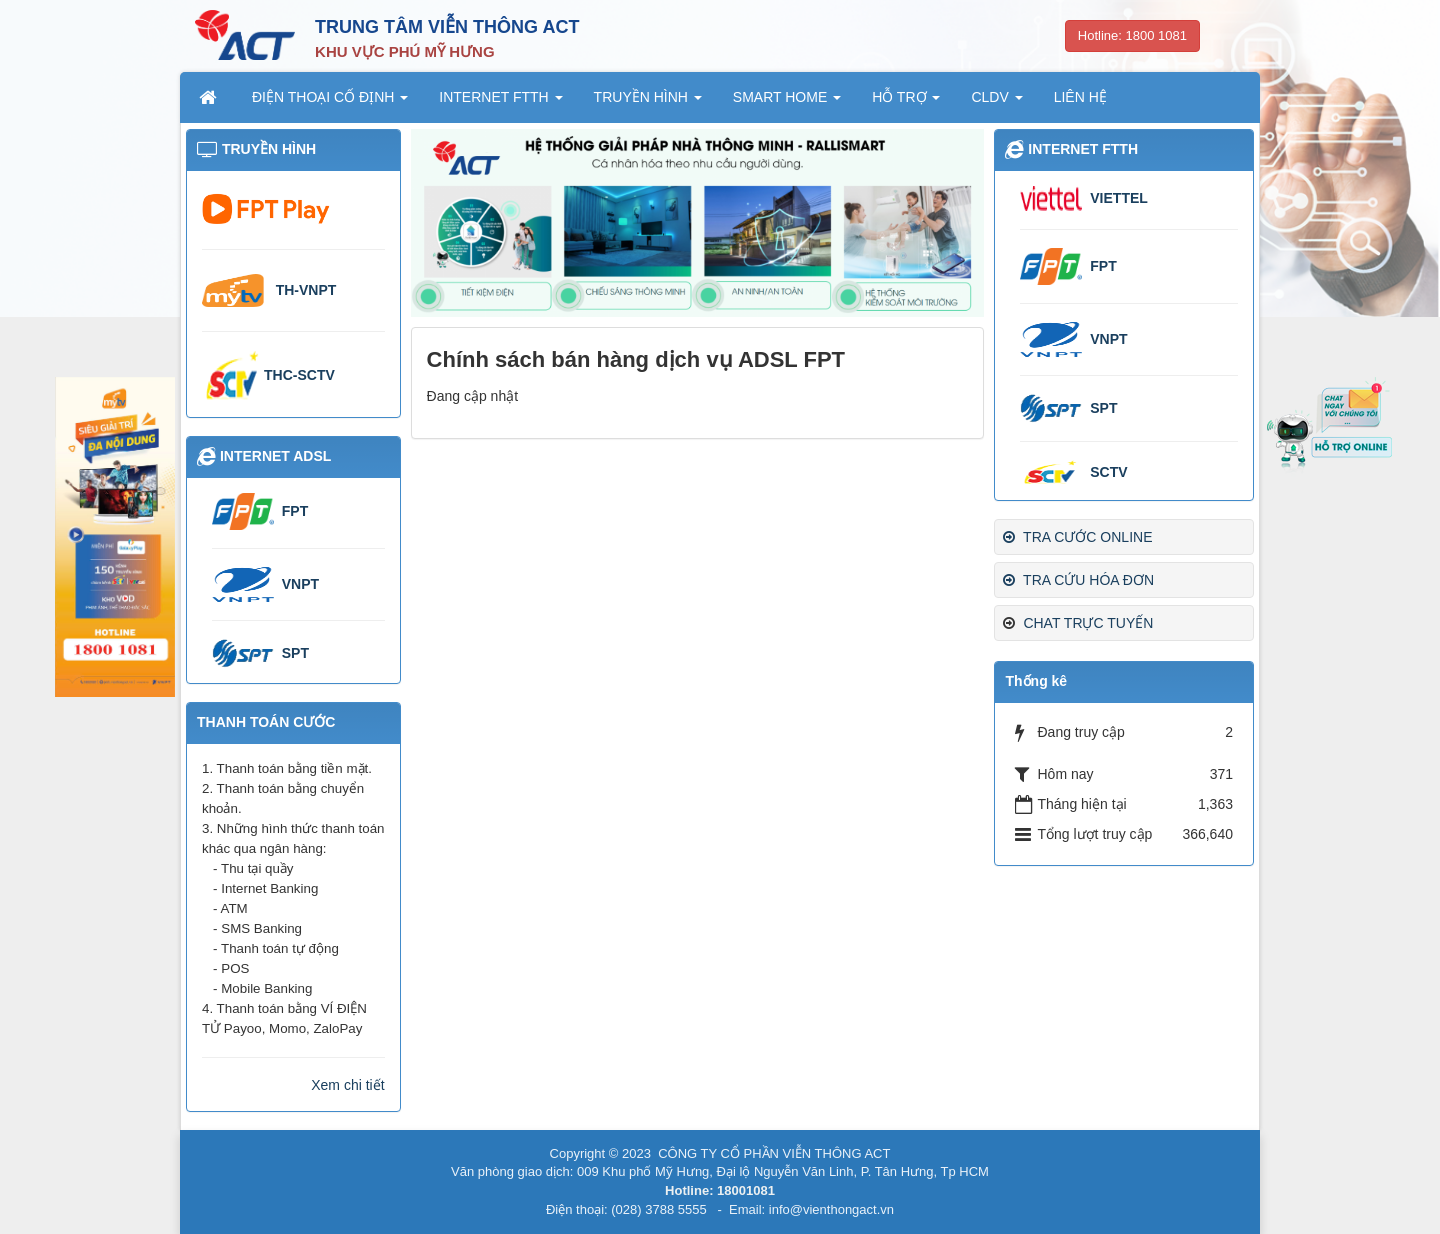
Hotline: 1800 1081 (1132, 35)
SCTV (1108, 472)
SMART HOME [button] (787, 103)
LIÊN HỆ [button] (1080, 97)
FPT (1103, 266)
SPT (1103, 408)
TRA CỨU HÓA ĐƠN (1078, 580)
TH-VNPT (306, 290)
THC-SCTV (299, 375)
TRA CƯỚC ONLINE (1077, 537)
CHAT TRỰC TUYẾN (1088, 623)
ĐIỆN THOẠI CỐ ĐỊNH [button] (330, 103)
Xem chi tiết (347, 1085)
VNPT (1108, 339)
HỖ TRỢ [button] (906, 103)
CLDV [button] (996, 103)
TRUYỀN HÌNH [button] (648, 103)
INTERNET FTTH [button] (500, 103)
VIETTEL (1119, 198)
